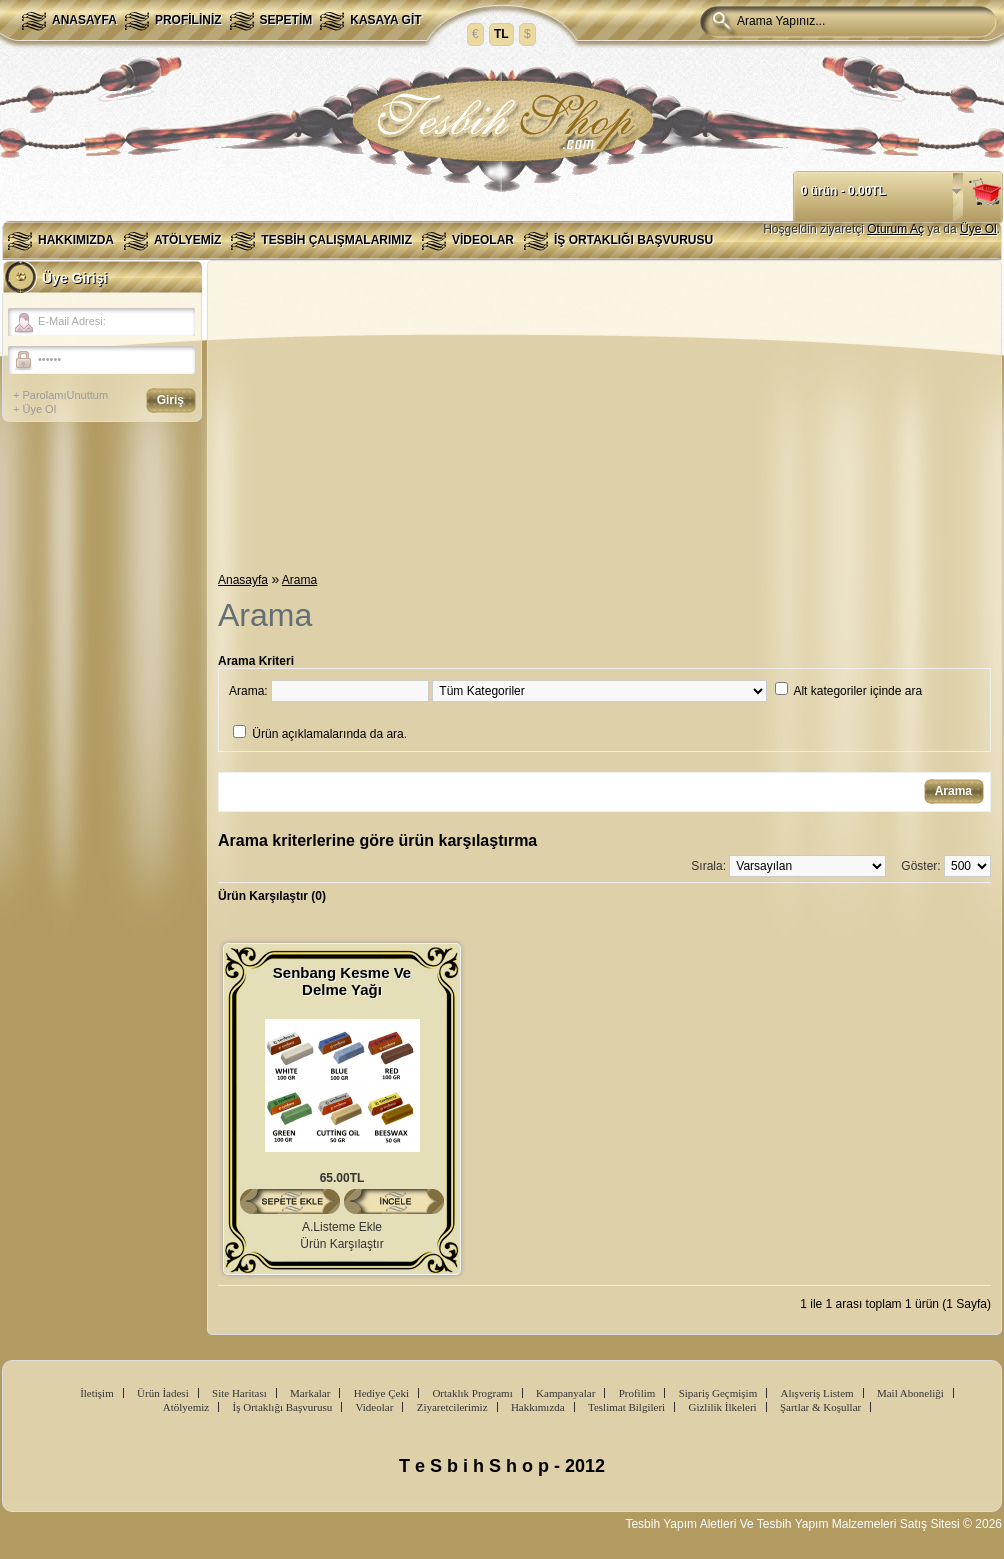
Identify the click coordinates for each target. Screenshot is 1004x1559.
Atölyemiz (187, 240)
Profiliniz (188, 20)
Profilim (637, 1393)
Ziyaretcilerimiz (452, 1407)
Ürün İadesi (163, 1393)
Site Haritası (239, 1393)
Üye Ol (978, 229)
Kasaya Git (385, 20)
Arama (299, 580)
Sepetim (286, 20)
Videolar (483, 240)
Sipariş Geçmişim (718, 1393)
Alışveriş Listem (817, 1393)
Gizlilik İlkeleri (722, 1407)
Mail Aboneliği (910, 1393)
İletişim (97, 1393)
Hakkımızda (76, 240)
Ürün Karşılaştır (341, 1244)
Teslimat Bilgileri (626, 1407)
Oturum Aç (895, 229)
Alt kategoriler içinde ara (857, 691)
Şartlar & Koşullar (820, 1407)
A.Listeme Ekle (342, 1227)
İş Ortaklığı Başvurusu (633, 240)
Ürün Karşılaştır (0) (272, 896)
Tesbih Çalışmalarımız (336, 240)
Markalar (310, 1393)
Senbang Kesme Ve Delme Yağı (342, 981)
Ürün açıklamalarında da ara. (329, 734)
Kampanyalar (565, 1393)
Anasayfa (84, 20)
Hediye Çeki (381, 1393)
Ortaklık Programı (472, 1393)
